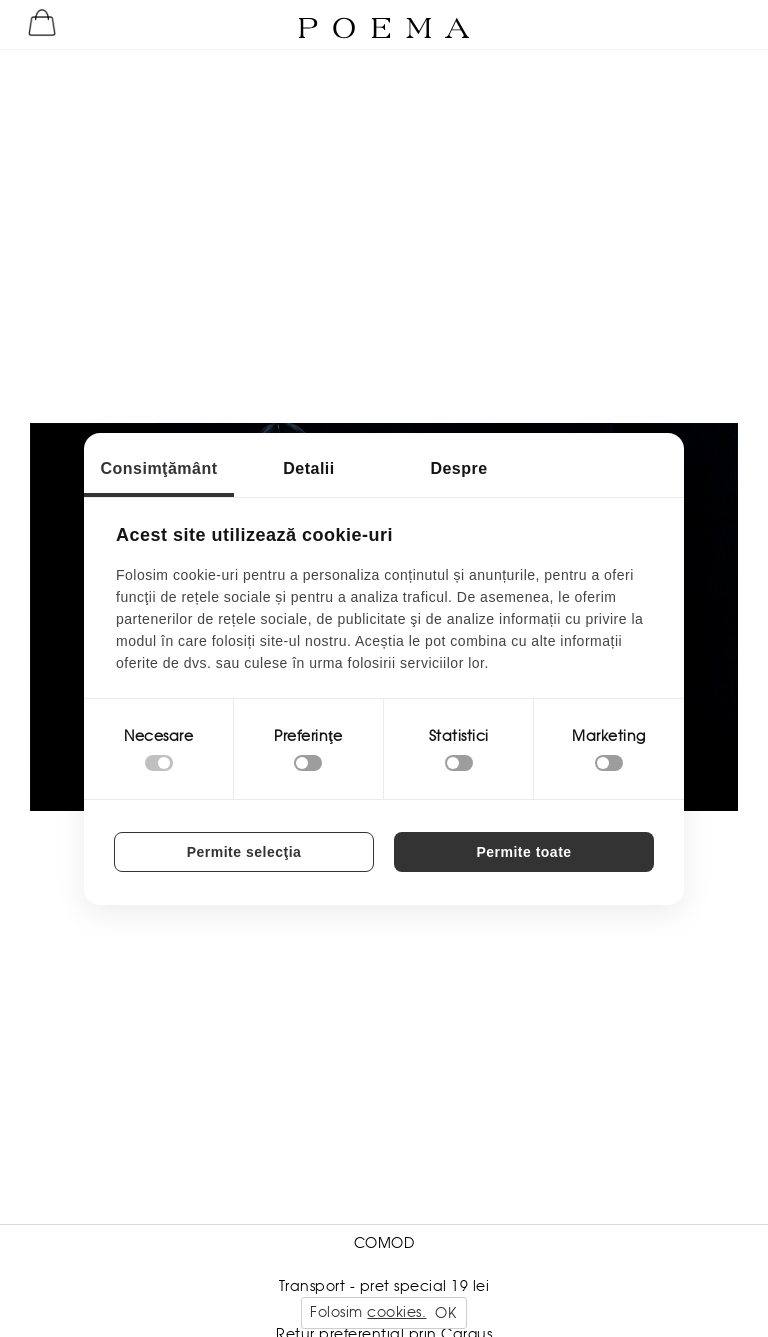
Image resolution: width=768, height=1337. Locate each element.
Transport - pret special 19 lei (384, 1286)
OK (445, 1313)
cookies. (396, 1312)
